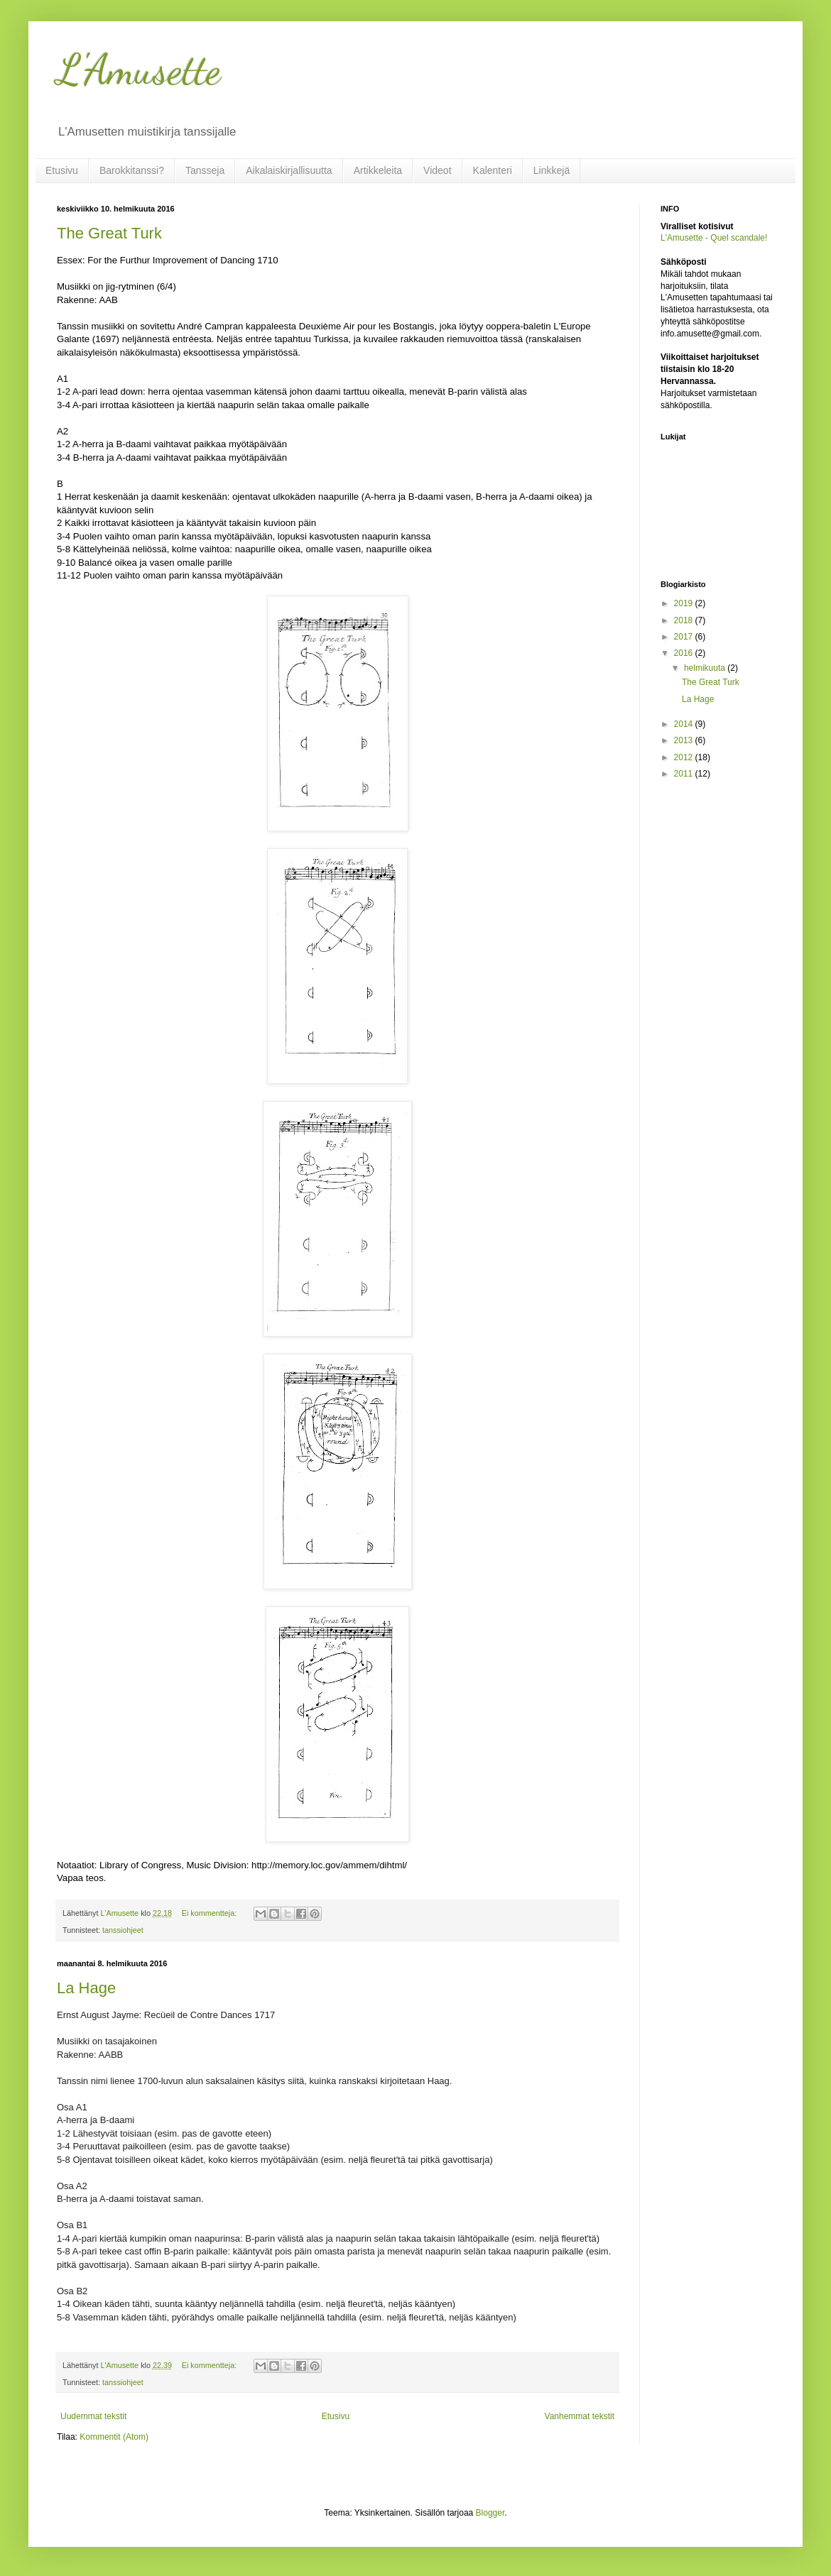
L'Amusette (139, 69)
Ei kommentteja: (210, 1913)
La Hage (86, 1988)
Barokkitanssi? (131, 170)
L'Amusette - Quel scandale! (714, 238)
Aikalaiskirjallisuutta (289, 170)
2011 (684, 774)
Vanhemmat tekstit (579, 2416)
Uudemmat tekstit (93, 2416)
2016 (684, 653)
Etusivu (61, 170)
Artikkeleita (378, 170)
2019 (684, 603)
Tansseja (204, 170)
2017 (684, 637)
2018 (684, 620)
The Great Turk (109, 233)
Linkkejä (551, 170)
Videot (437, 170)
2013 (684, 740)
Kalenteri (492, 170)
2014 (684, 724)
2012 (684, 757)
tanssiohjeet (122, 1930)
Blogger (490, 2513)
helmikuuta (705, 668)
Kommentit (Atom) (114, 2437)
